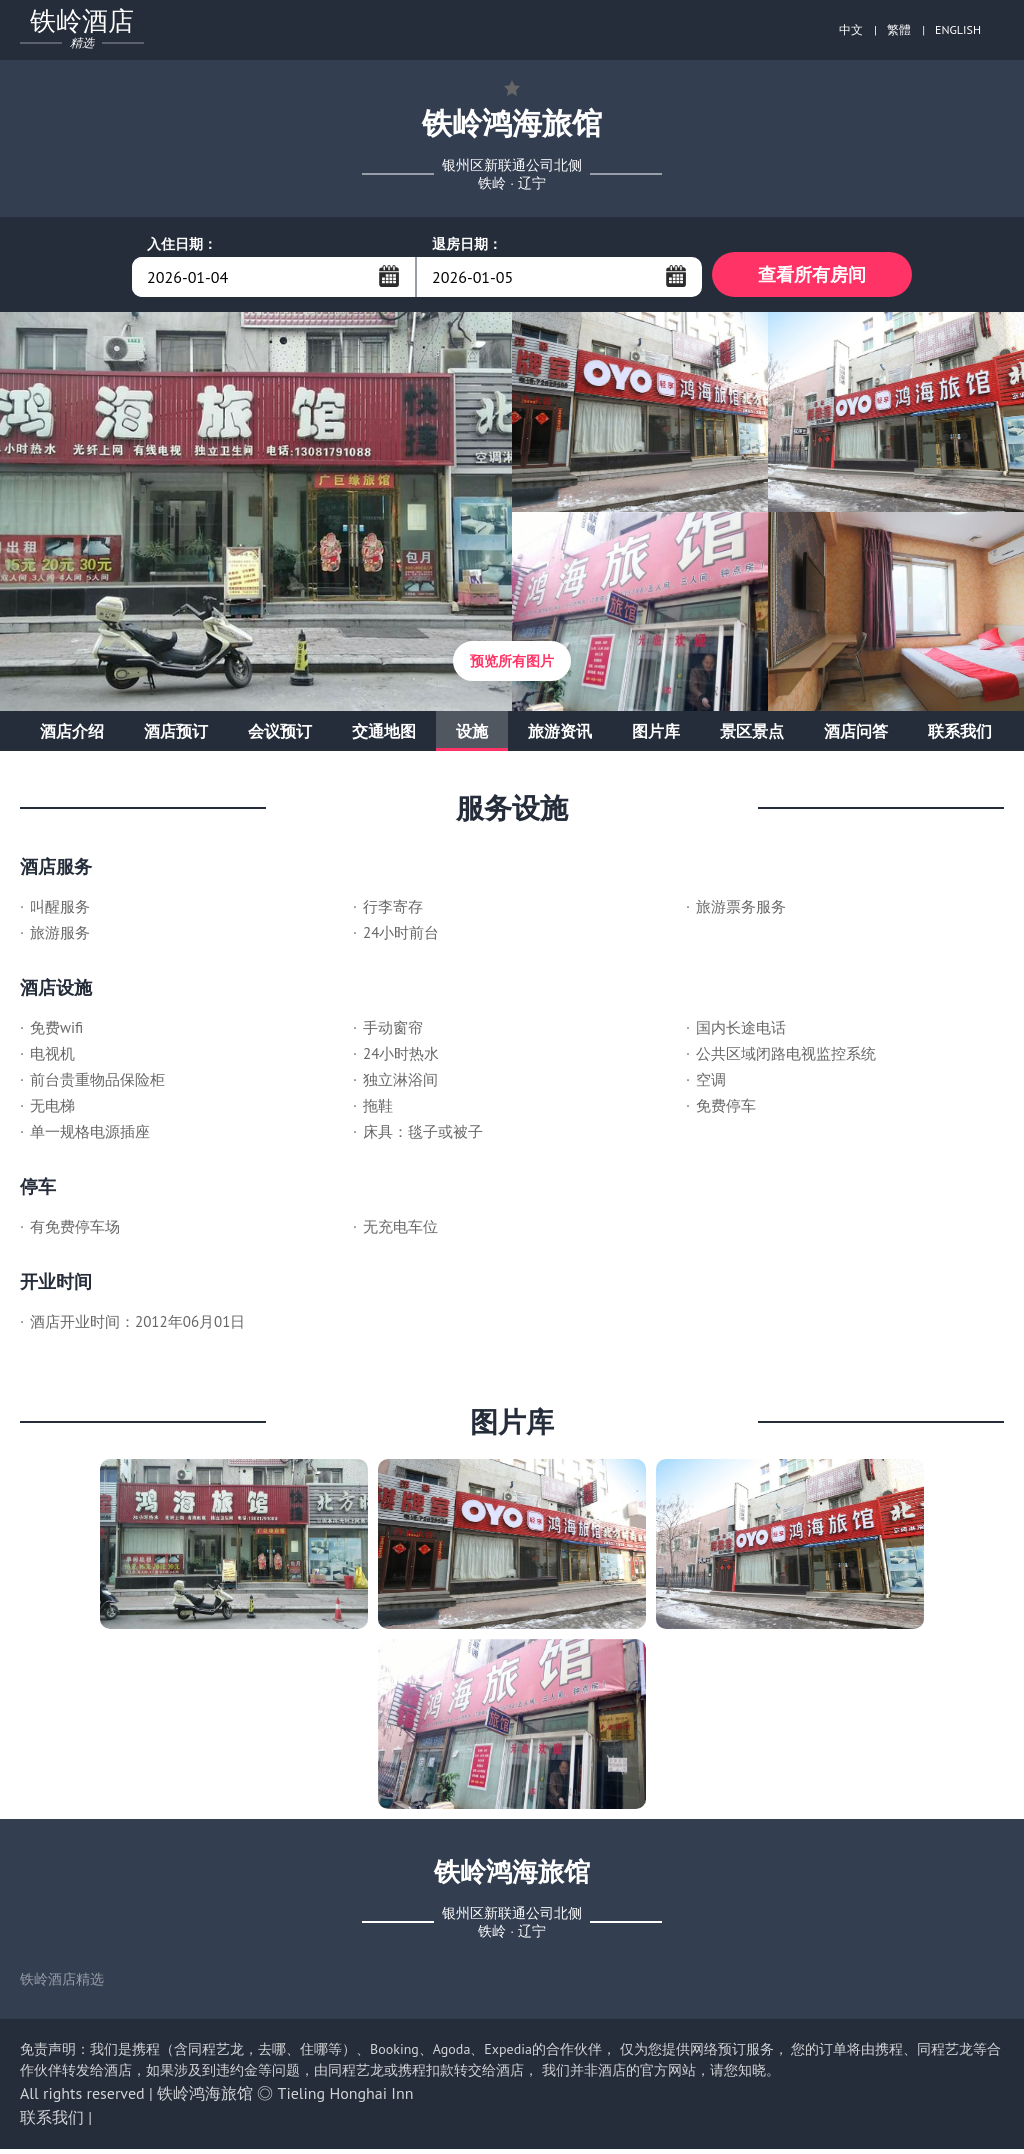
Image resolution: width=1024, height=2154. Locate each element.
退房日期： (467, 244)
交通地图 (384, 736)
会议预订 (280, 736)
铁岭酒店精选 (62, 1984)
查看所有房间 (812, 276)
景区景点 (752, 736)
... (389, 276)
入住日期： (182, 244)
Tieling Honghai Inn (346, 2098)
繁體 (899, 29)
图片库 (656, 736)
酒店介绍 (72, 736)
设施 (472, 736)
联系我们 (960, 736)
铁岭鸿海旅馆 (205, 2098)
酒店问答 (856, 736)
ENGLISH (958, 29)
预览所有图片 (512, 666)
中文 (851, 29)
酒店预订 (176, 736)
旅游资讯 (560, 736)
